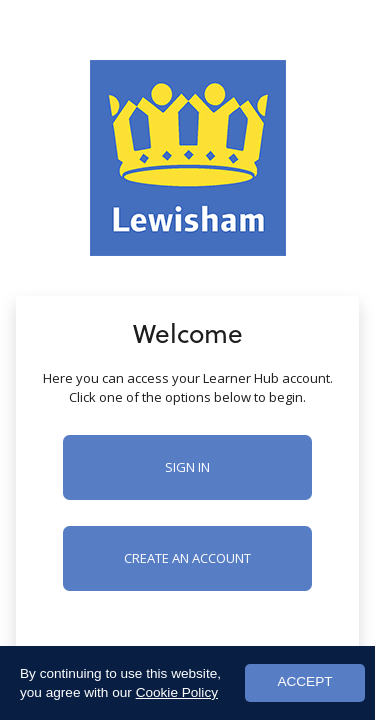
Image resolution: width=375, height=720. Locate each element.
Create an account (187, 558)
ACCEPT (304, 681)
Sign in (187, 467)
